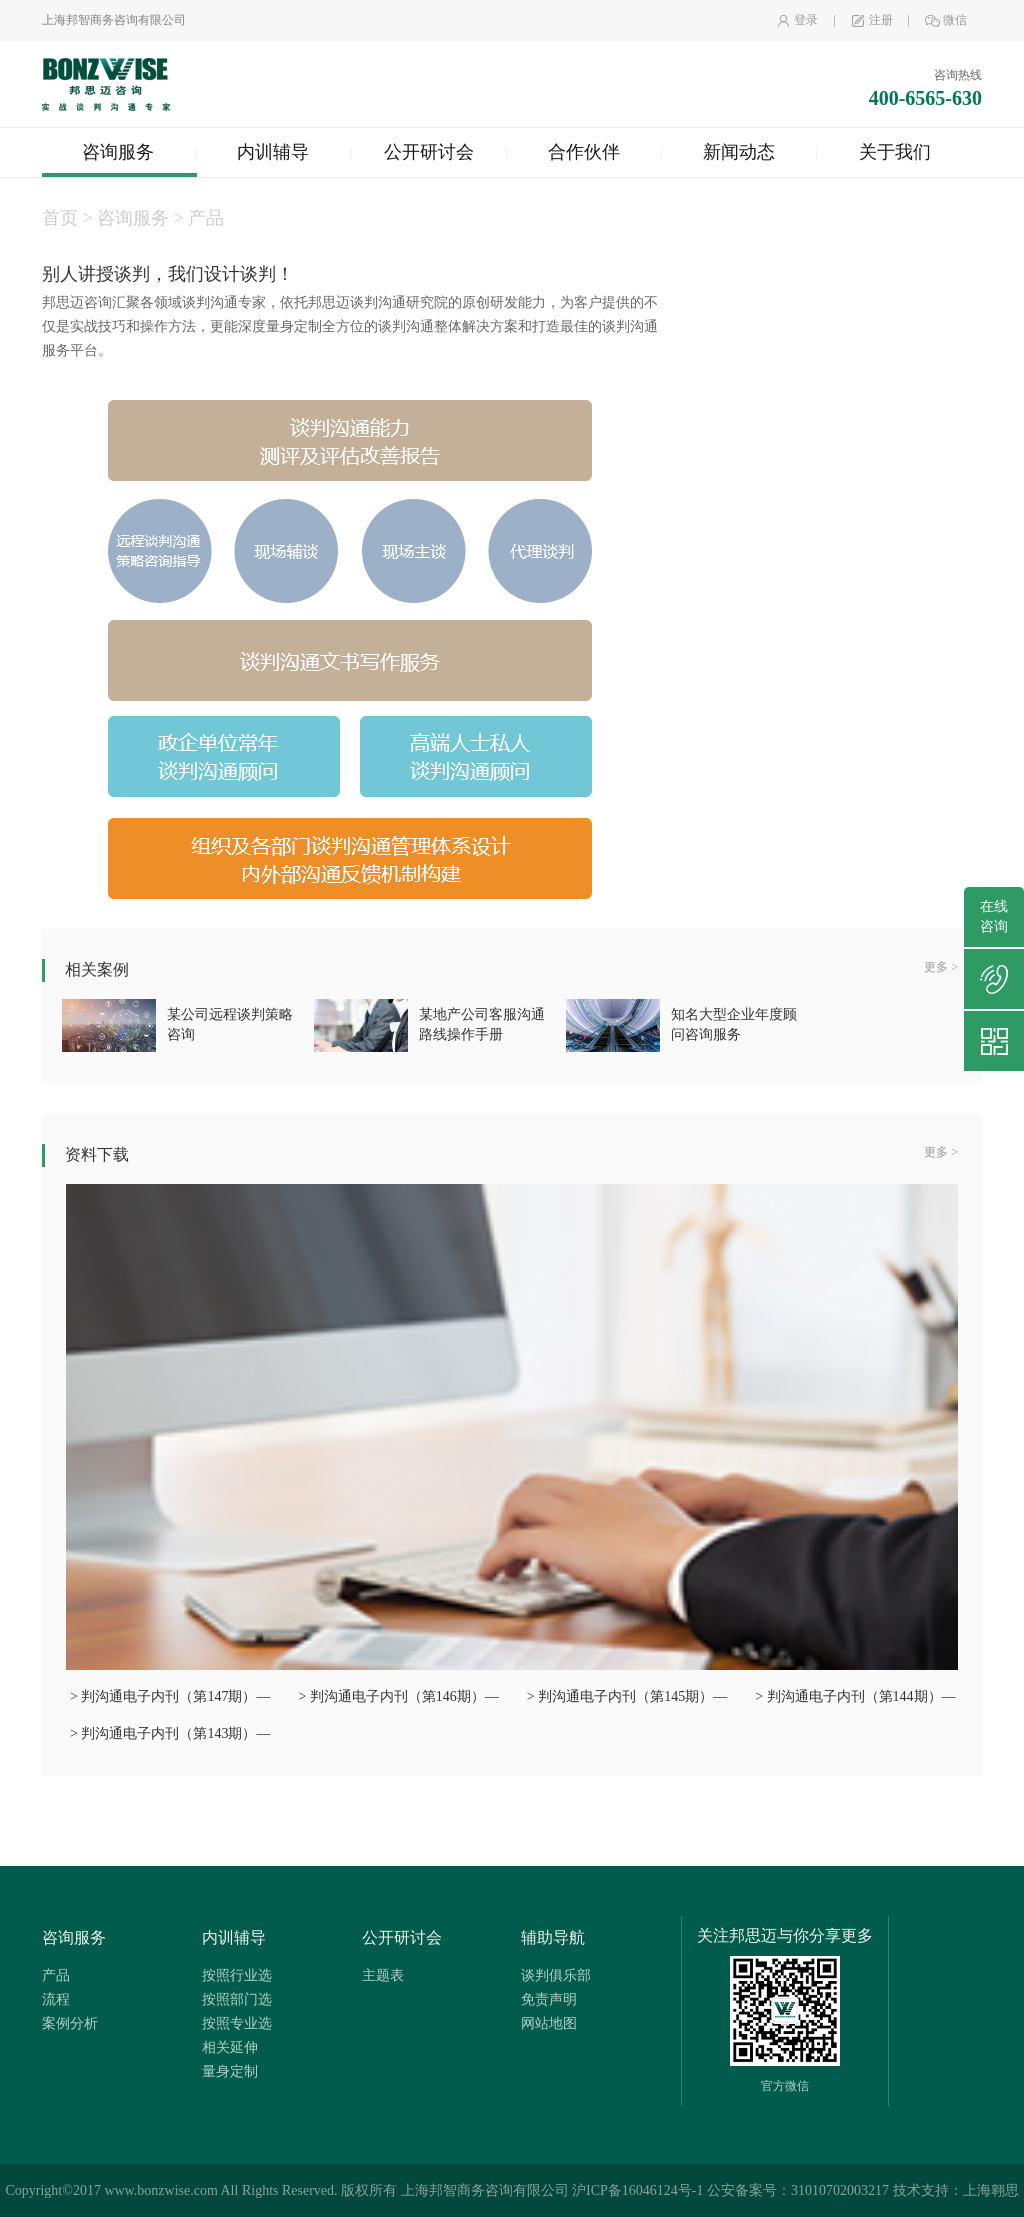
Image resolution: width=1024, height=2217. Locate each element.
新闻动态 (739, 152)
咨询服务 (118, 152)
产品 (56, 1975)
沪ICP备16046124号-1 (637, 2190)
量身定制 (230, 2071)
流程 (56, 1999)
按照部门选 (237, 1999)
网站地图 (549, 2023)
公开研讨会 (429, 152)
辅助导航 (553, 1937)
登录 (797, 20)
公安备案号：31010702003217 (798, 2190)
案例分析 (70, 2023)
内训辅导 (273, 152)
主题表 (383, 1975)
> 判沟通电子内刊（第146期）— (398, 1696)
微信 (946, 20)
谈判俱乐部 (556, 1975)
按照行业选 (237, 1975)
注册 (872, 20)
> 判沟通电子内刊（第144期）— (855, 1696)
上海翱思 (991, 2190)
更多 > (941, 967)
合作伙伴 (584, 152)
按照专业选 (237, 2023)
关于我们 (895, 152)
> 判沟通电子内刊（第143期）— (170, 1733)
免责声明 (549, 1999)
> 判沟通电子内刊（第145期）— (627, 1696)
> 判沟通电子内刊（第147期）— (170, 1696)
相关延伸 (230, 2047)
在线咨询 (994, 916)
